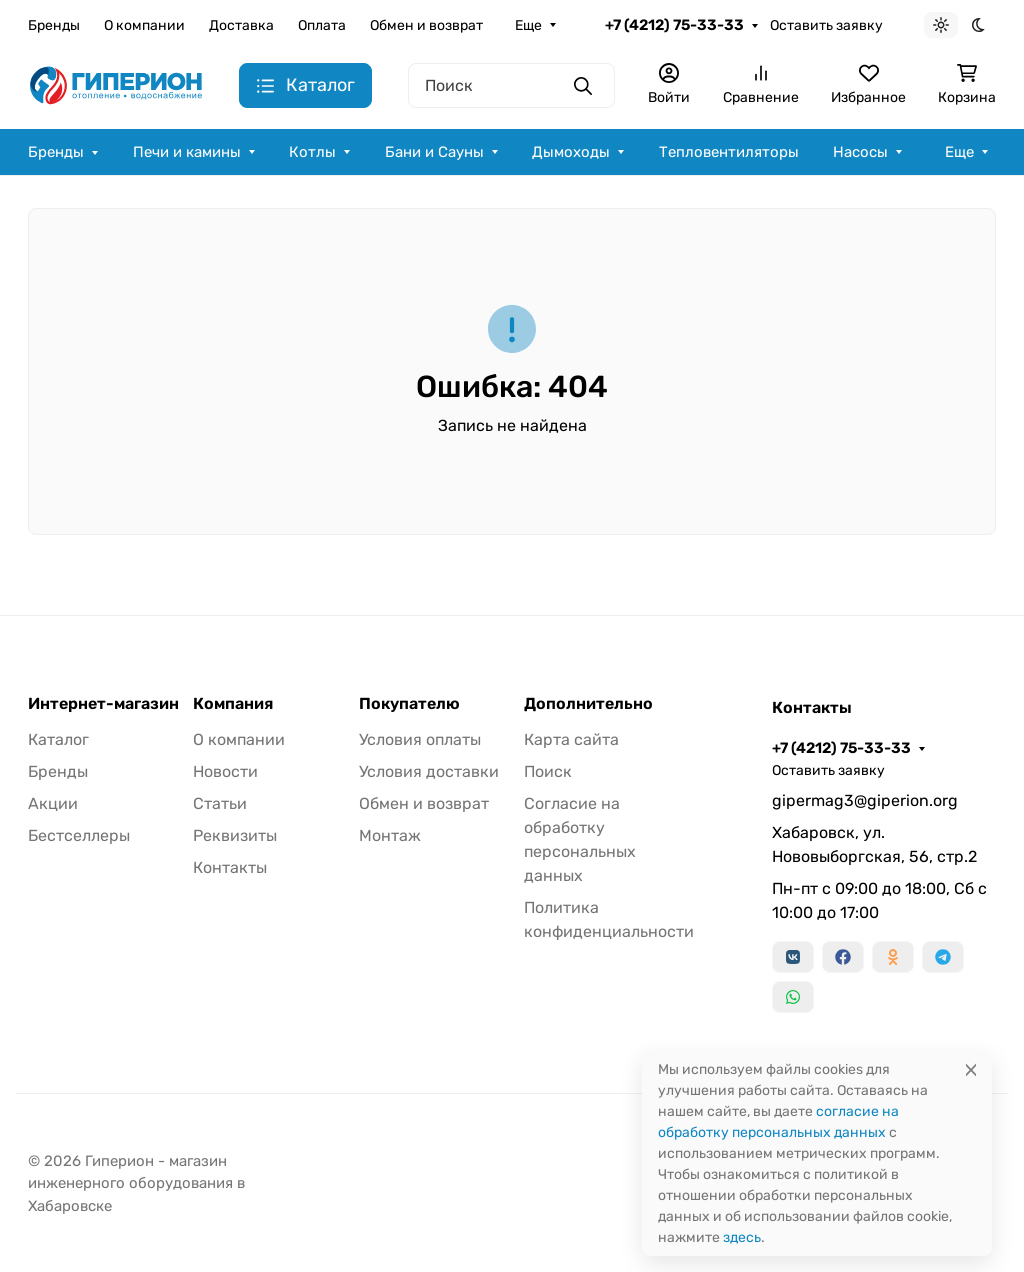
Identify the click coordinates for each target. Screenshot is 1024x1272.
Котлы (312, 152)
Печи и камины (187, 152)
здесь (742, 1237)
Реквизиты (235, 835)
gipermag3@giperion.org (865, 800)
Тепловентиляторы (729, 152)
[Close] (971, 1069)
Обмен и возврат (426, 25)
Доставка (241, 25)
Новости (225, 771)
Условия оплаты (420, 739)
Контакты (230, 867)
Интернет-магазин (103, 704)
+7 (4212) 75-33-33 (674, 25)
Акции (53, 803)
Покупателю (409, 704)
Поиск (548, 771)
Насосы (860, 152)
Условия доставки (429, 771)
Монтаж (390, 835)
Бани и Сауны (434, 152)
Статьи (220, 803)
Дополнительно (588, 704)
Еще (528, 25)
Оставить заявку (826, 25)
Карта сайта (571, 739)
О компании (144, 25)
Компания (233, 704)
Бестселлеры (79, 835)
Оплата (322, 25)
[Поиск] (511, 85)
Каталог (58, 739)
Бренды (54, 25)
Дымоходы (571, 152)
